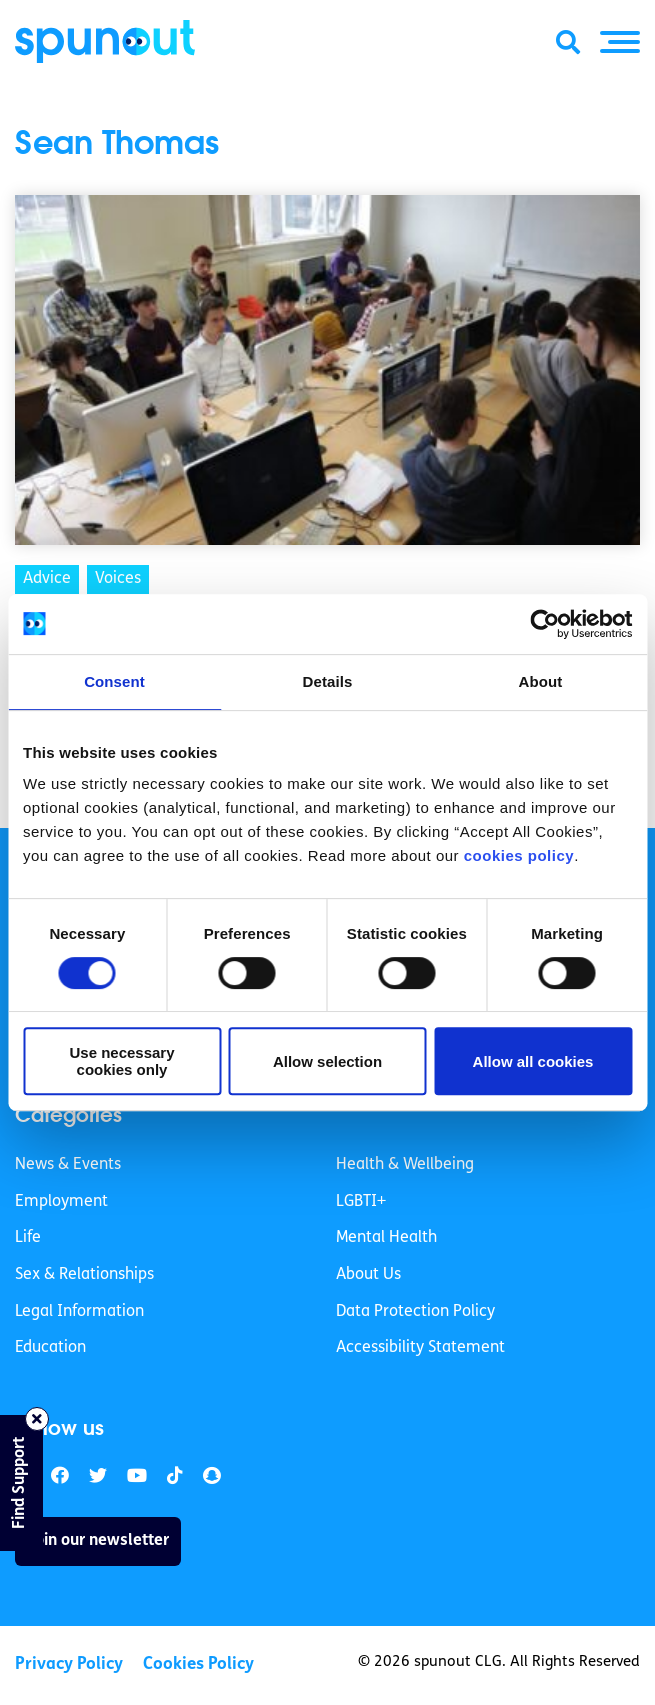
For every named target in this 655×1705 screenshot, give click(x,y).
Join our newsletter (98, 1541)
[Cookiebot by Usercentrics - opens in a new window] (544, 624)
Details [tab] (328, 681)
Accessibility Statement (420, 1348)
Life (28, 1238)
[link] (98, 1476)
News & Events (68, 1165)
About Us (368, 1275)
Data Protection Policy (415, 1312)
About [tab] (541, 681)
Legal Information (79, 1312)
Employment (61, 1202)
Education (50, 1348)
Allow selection (327, 1061)
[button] (620, 42)
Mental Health (386, 1238)
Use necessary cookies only (121, 1061)
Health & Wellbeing (405, 1165)
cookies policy (519, 855)
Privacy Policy (69, 1664)
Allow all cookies (533, 1061)
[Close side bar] (37, 1419)
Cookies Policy (198, 1664)
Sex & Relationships (84, 1275)
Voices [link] (118, 579)
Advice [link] (47, 579)
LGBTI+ (361, 1202)
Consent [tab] (114, 681)
